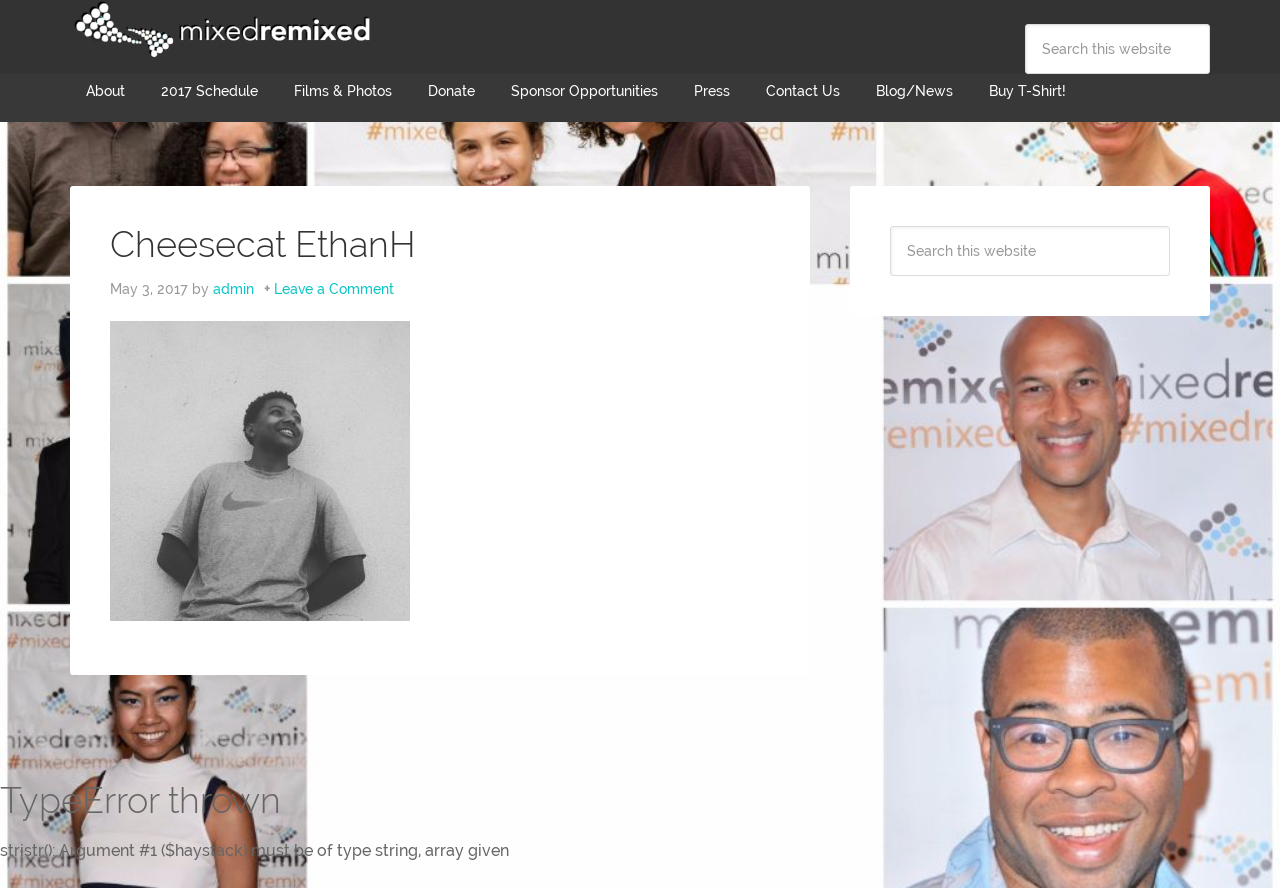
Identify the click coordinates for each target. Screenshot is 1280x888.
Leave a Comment (334, 289)
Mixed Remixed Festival (220, 30)
